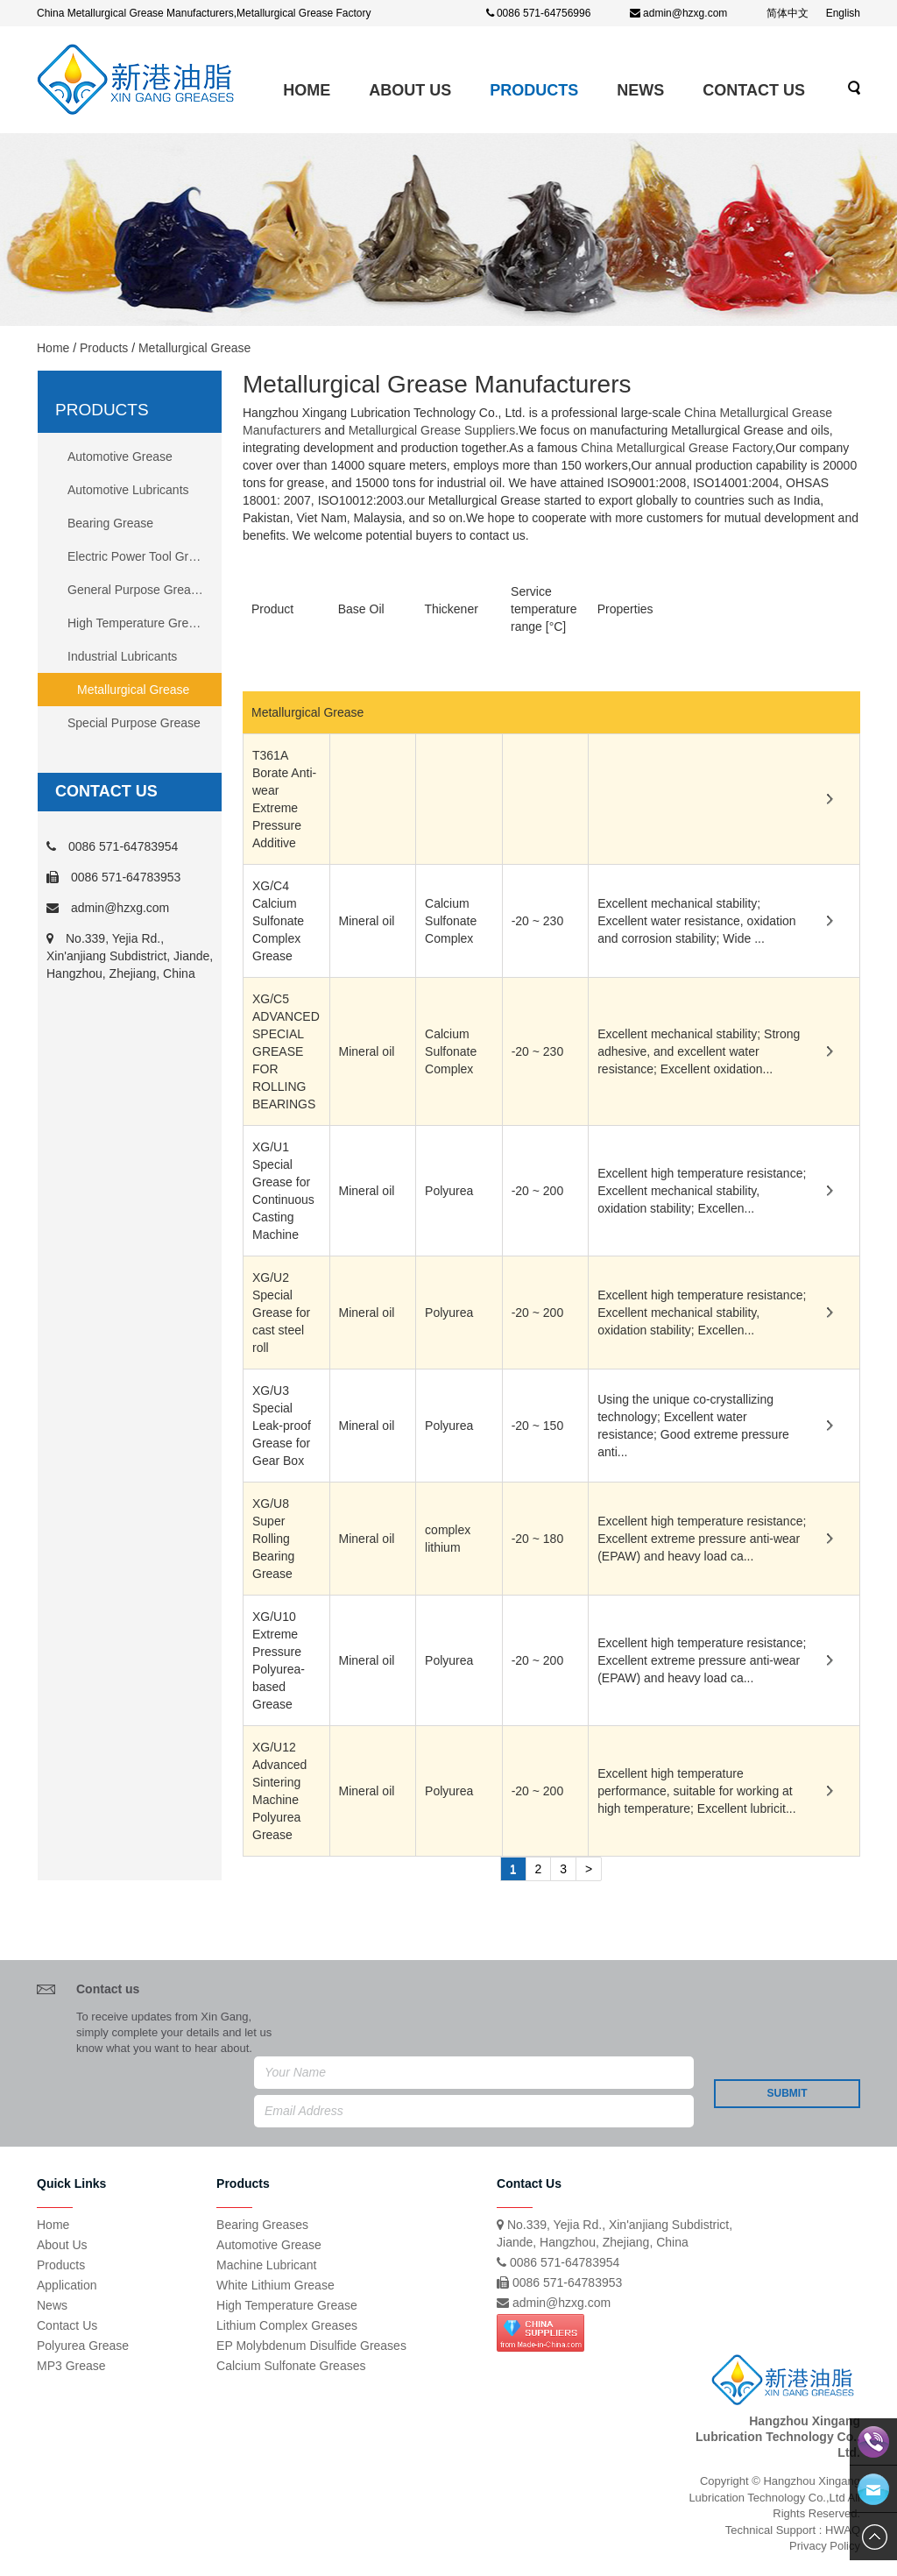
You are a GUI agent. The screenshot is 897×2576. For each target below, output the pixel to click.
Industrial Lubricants (122, 656)
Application (67, 2285)
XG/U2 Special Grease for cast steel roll (281, 1312)
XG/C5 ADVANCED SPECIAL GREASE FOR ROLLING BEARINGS (286, 1051)
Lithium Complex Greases (286, 2325)
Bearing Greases (262, 2225)
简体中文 (787, 13)
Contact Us (754, 90)
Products (534, 90)
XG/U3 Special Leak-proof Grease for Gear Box (281, 1426)
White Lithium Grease (275, 2285)
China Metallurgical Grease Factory (676, 448)
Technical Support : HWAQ (792, 2530)
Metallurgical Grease (133, 690)
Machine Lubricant (266, 2265)
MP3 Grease (71, 2366)
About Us (62, 2245)
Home (306, 90)
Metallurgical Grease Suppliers (432, 430)
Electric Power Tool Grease (141, 556)
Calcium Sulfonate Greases (290, 2366)
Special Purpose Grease (134, 723)
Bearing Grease (110, 523)
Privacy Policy (824, 2545)
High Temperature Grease (137, 623)
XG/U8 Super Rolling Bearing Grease (273, 1539)
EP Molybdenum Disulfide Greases (311, 2346)
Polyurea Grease (83, 2346)
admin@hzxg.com (685, 13)
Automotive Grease (120, 456)
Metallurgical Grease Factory (304, 13)
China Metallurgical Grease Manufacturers (135, 13)
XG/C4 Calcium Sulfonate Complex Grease (278, 921)
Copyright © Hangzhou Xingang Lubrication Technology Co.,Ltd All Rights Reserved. (774, 2497)
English (843, 13)
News (640, 90)
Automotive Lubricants (128, 490)
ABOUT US (410, 90)
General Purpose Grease (135, 590)
